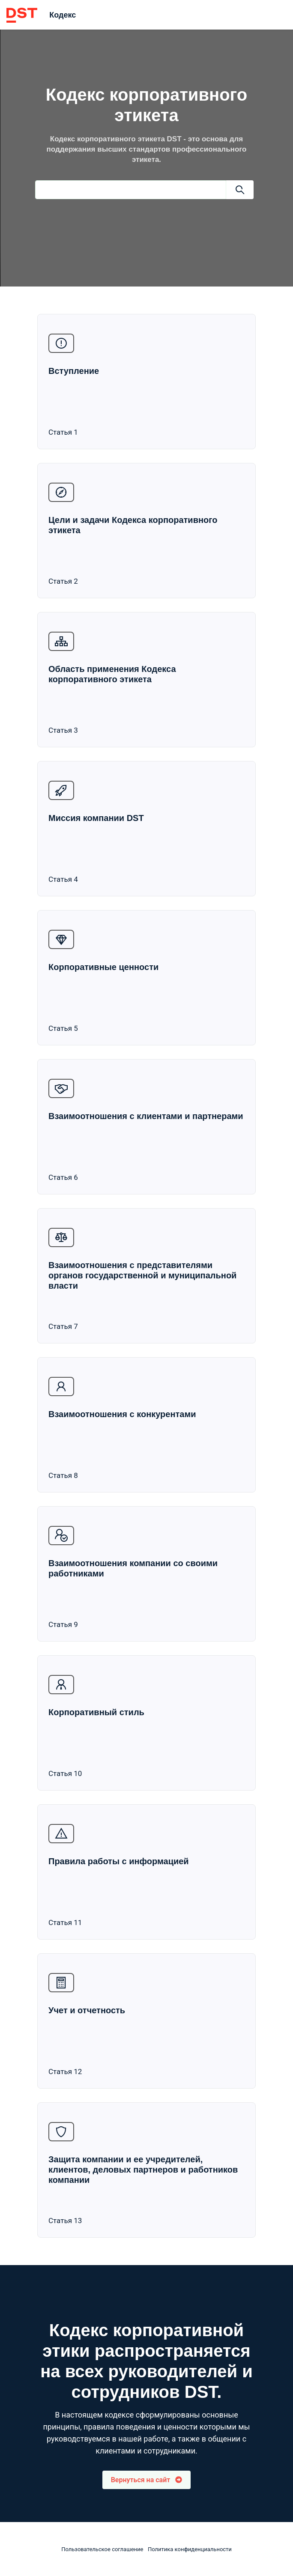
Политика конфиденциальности (190, 2549)
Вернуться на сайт (146, 2480)
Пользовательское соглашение (102, 2549)
